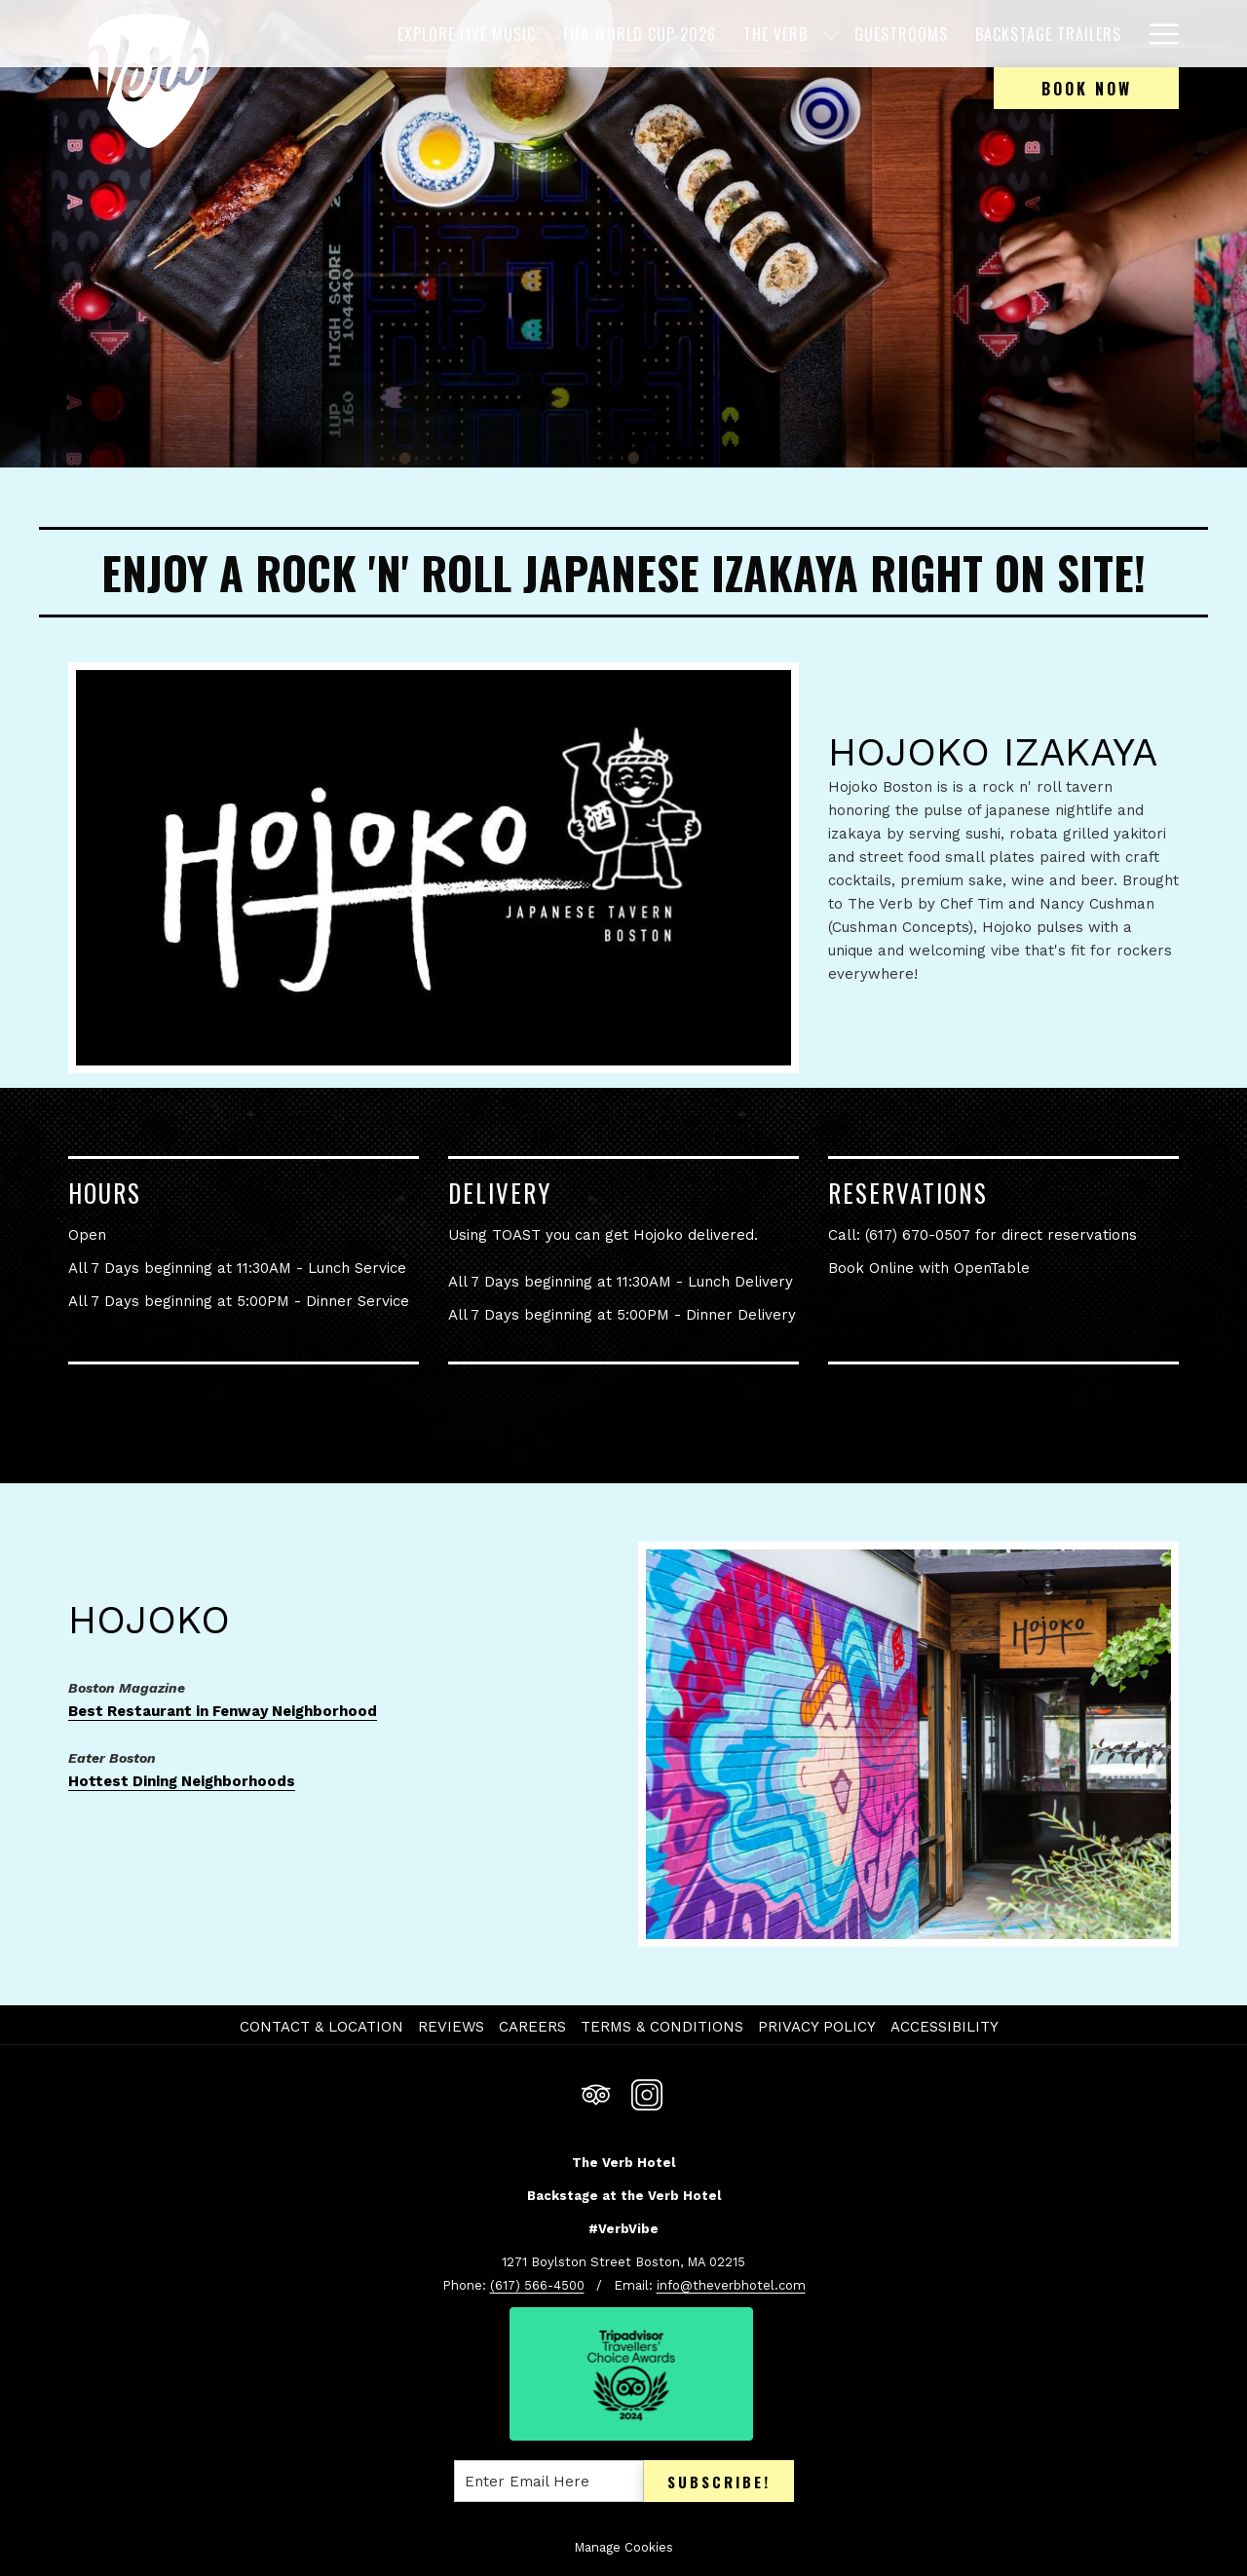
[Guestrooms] (901, 33)
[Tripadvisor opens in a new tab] (596, 2092)
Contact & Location (321, 2026)
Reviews (451, 2026)
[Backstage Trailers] (1048, 33)
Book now (1086, 88)
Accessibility (944, 2026)
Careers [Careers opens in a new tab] (535, 2026)
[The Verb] (775, 33)
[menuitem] (324, 2026)
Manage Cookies (623, 2547)
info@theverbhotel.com (731, 2285)
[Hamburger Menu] (1157, 33)
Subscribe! (719, 2481)
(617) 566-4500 (537, 2285)
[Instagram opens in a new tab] (646, 2092)
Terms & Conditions (662, 2026)
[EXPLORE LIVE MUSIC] (466, 33)
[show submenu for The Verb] (831, 33)
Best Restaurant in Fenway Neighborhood (222, 1711)
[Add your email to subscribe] (549, 2481)
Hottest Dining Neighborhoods (181, 1781)
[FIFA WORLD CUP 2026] (639, 33)
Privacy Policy (817, 2026)
